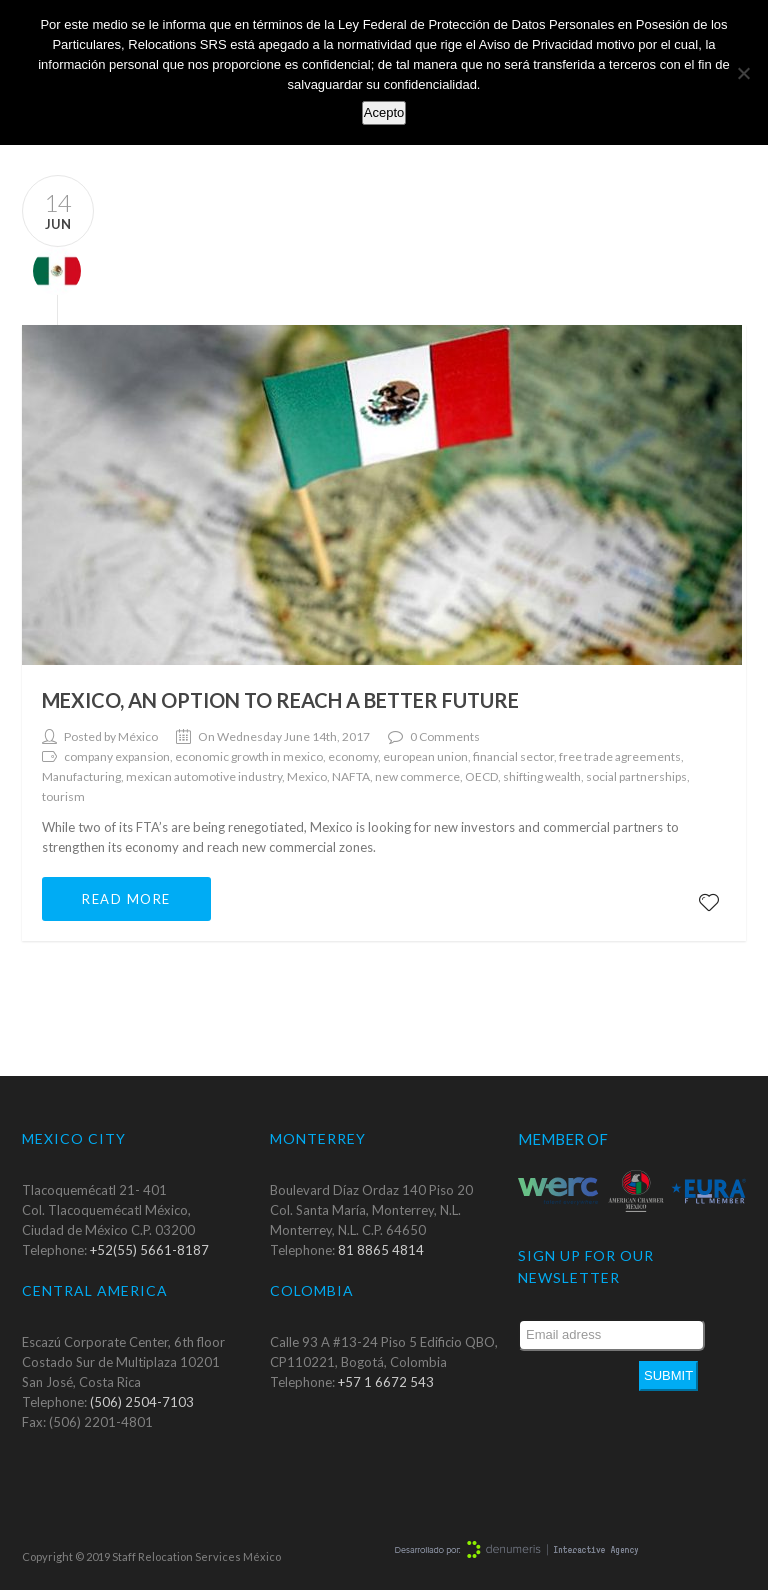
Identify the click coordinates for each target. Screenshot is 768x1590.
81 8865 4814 (381, 1250)
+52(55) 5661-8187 (149, 1250)
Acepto (384, 112)
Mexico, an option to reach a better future (280, 700)
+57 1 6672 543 (386, 1382)
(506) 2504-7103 (142, 1402)
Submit (668, 1375)
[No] (743, 73)
